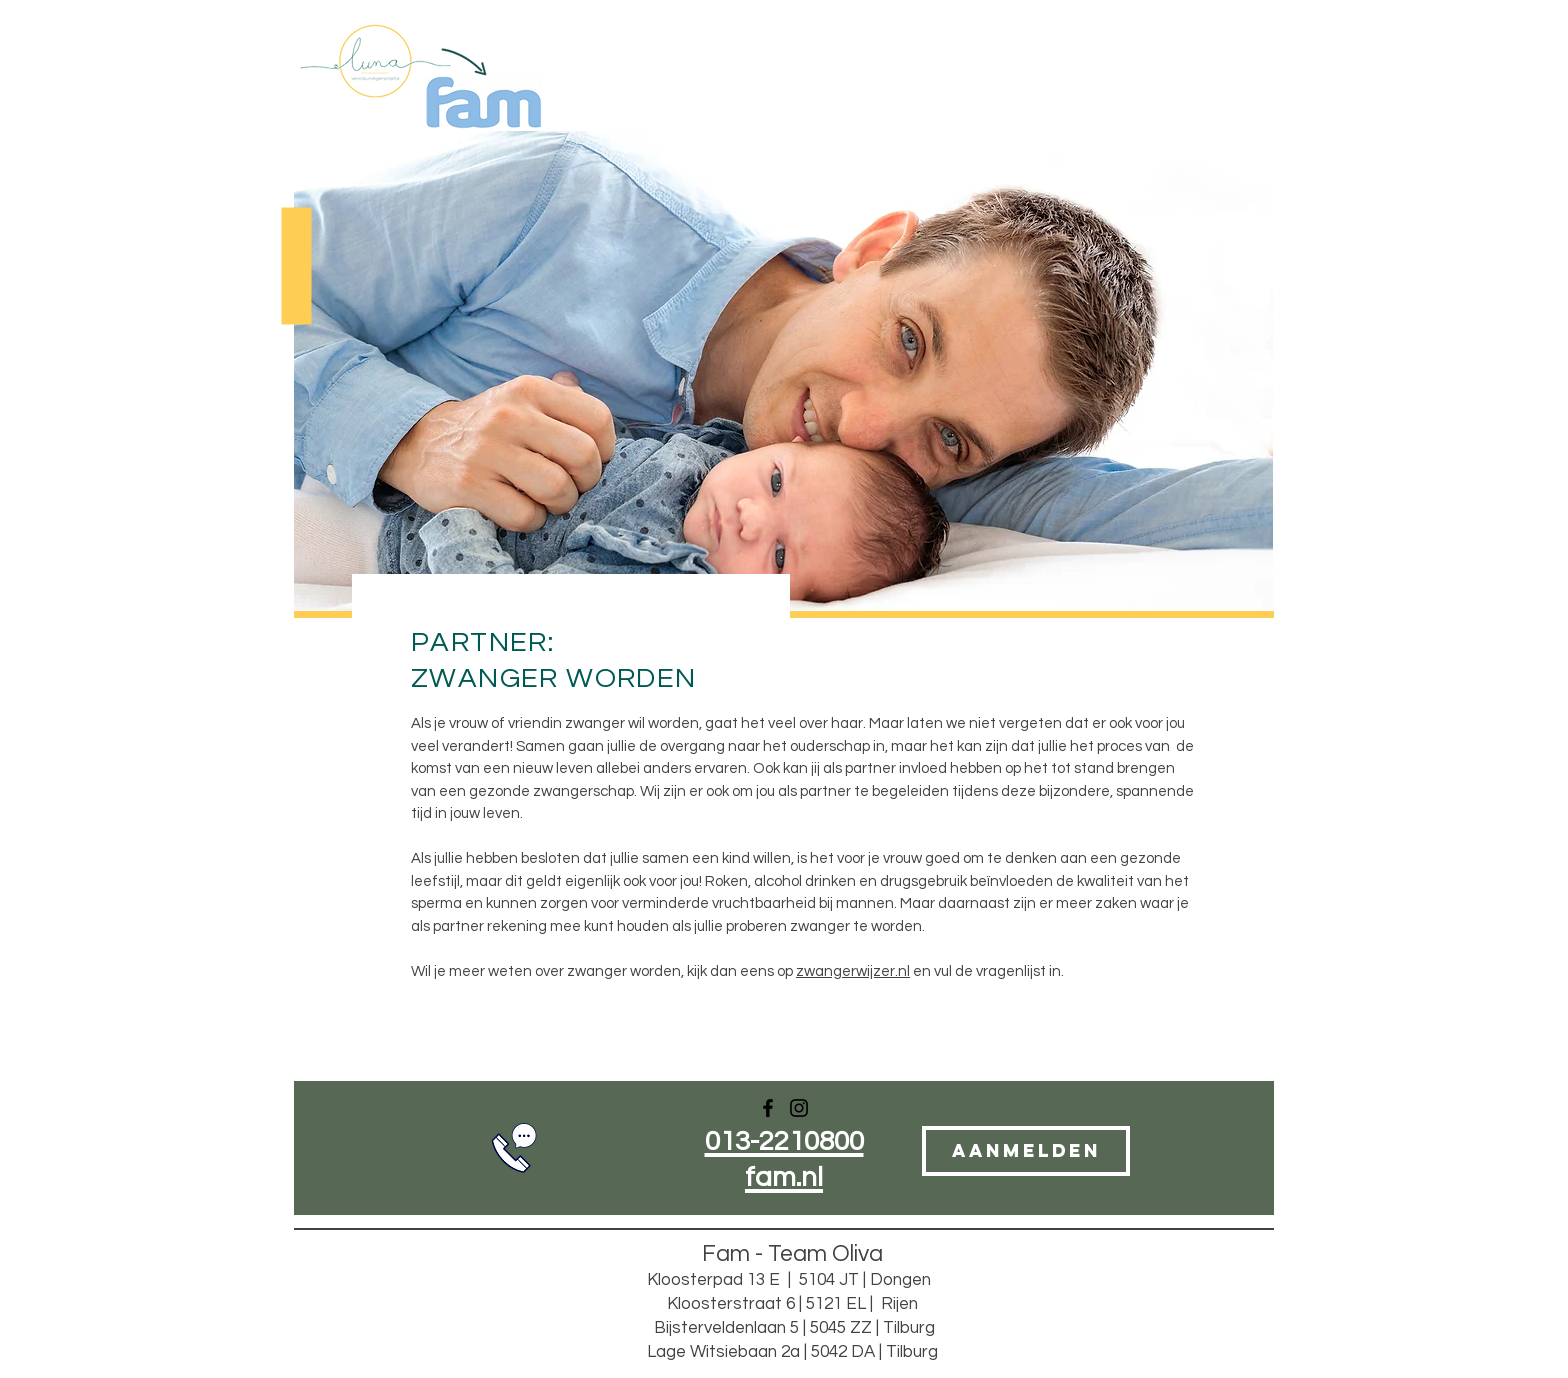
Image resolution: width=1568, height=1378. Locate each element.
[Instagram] (799, 1108)
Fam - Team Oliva (792, 1254)
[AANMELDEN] (1026, 1151)
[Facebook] (768, 1108)
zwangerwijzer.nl (853, 971)
